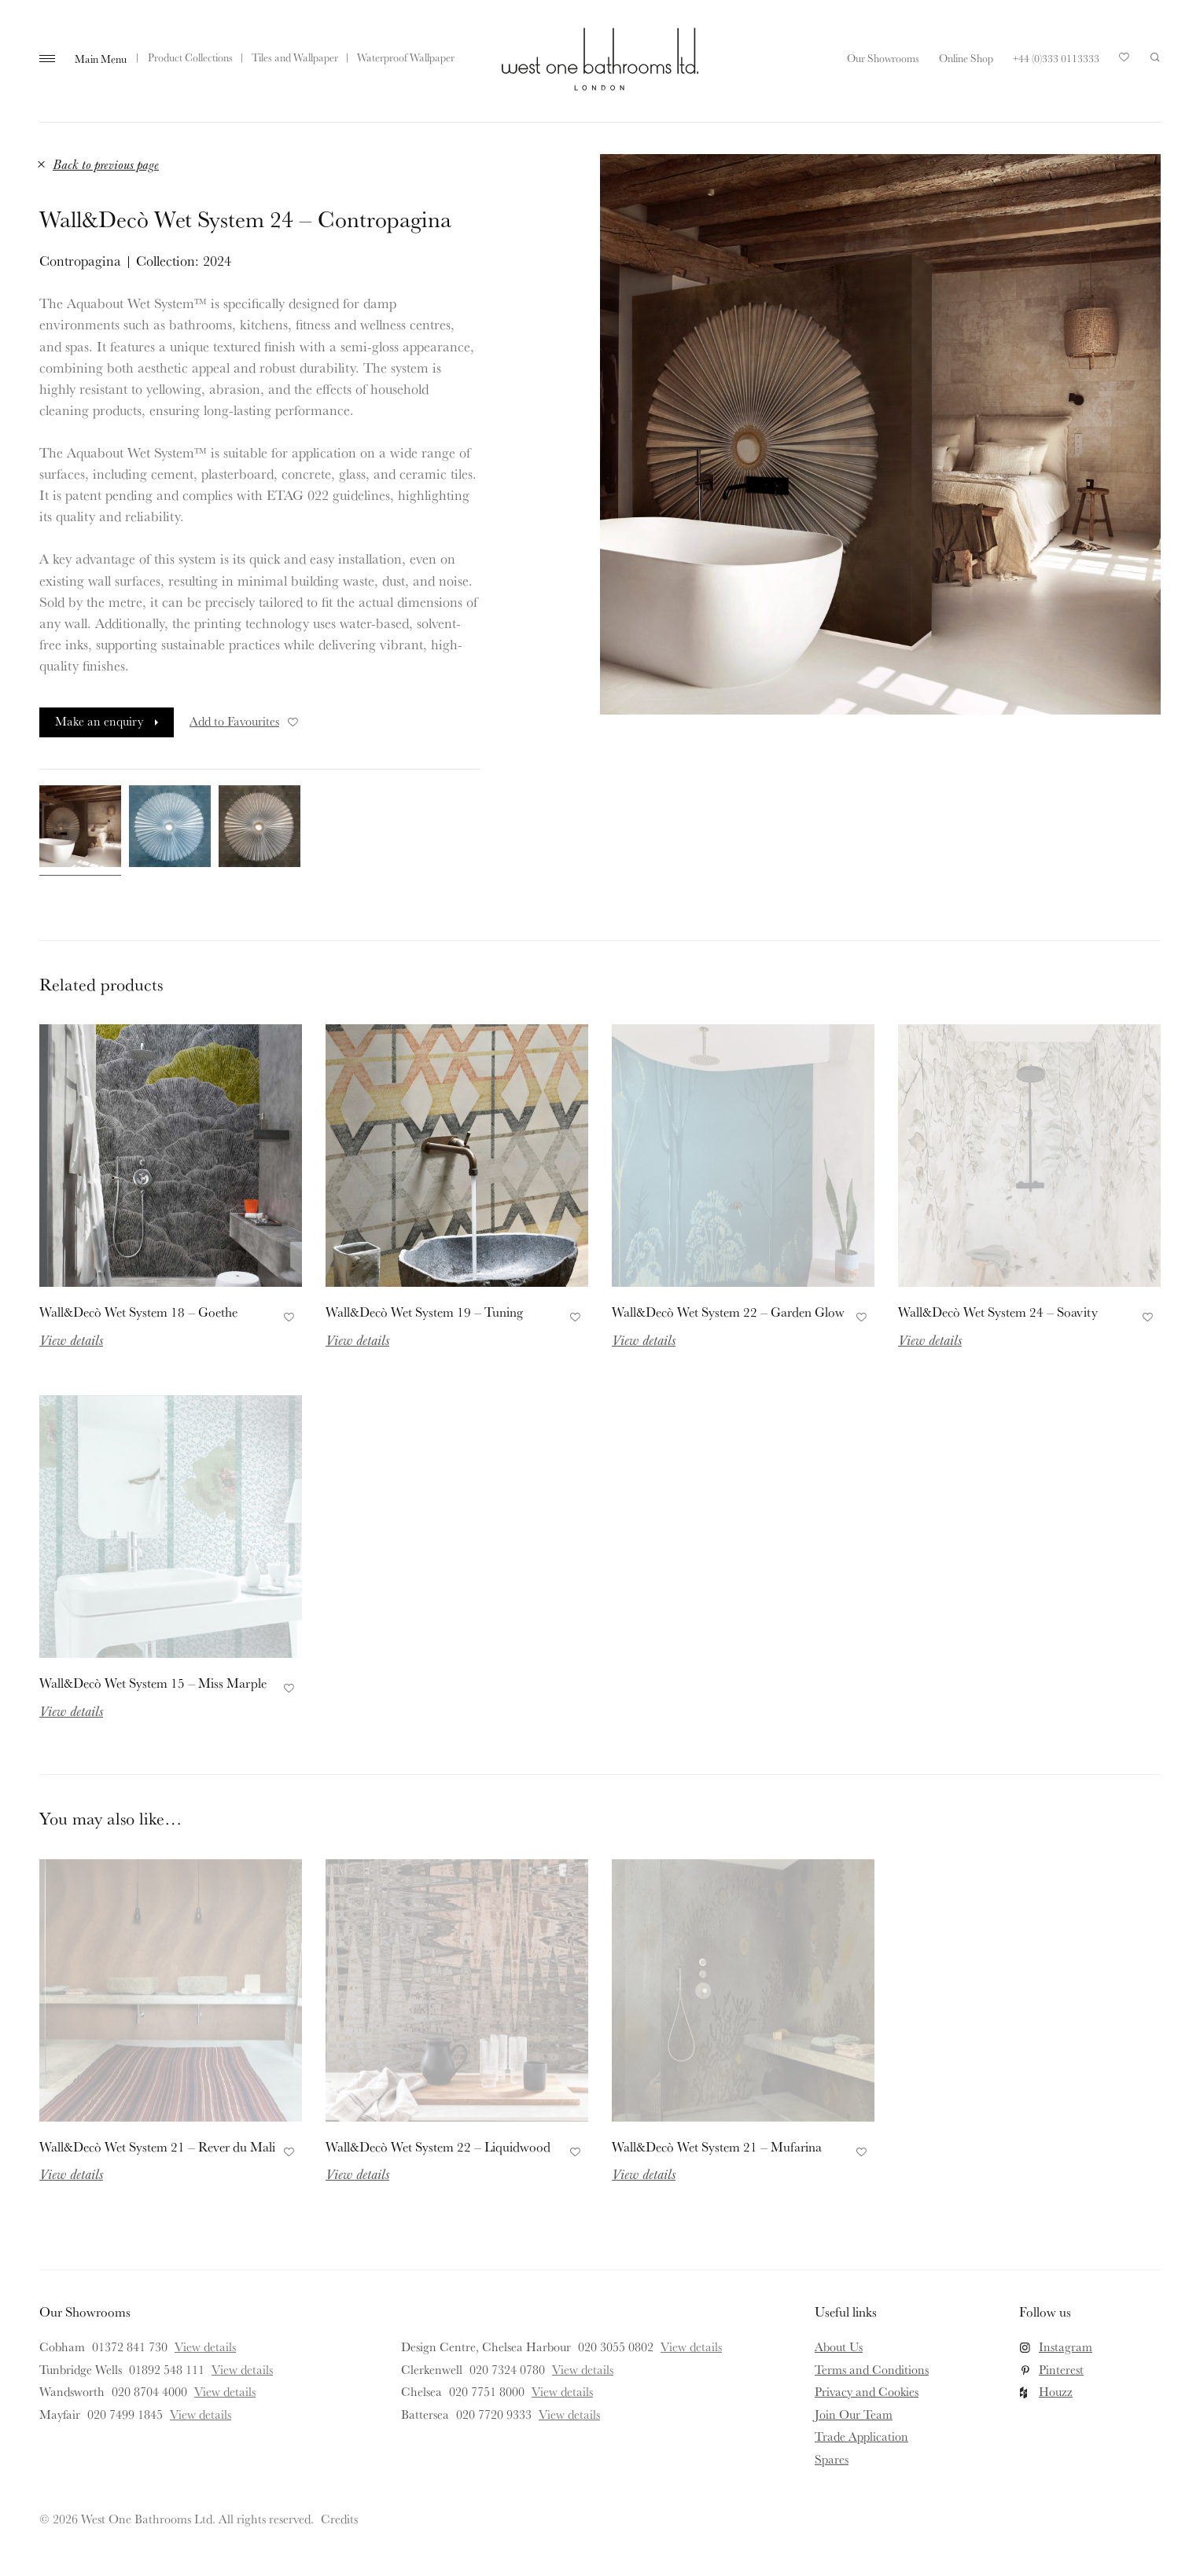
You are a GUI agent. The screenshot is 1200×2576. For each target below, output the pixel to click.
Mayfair (59, 2414)
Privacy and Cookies (866, 2391)
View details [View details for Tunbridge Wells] (242, 2369)
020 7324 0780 (507, 2369)
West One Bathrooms (600, 59)
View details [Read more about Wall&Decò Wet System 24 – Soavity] (930, 1339)
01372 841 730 (129, 2346)
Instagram (1065, 2346)
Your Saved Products (1124, 61)
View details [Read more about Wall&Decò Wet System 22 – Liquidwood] (357, 2173)
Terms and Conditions (872, 2369)
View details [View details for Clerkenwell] (582, 2369)
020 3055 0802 (615, 2346)
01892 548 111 (166, 2369)
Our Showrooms (883, 58)
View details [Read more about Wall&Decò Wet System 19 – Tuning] (357, 1339)
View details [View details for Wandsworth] (225, 2391)
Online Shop (966, 58)
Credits (339, 2518)
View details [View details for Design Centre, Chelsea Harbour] (691, 2346)
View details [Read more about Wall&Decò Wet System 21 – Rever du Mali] (71, 2173)
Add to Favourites (245, 720)
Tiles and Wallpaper (295, 57)
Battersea (425, 2414)
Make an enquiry (99, 720)
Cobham (62, 2346)
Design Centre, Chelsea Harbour (486, 2346)
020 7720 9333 (494, 2414)
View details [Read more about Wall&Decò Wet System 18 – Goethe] (71, 1339)
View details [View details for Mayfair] (200, 2414)
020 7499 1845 (125, 2414)
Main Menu (101, 59)
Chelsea (421, 2391)
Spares (831, 2459)
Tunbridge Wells (80, 2369)
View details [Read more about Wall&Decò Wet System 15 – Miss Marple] (71, 1710)
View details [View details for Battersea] (569, 2414)
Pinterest (1061, 2369)
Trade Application (861, 2436)
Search (1155, 57)
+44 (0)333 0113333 (1056, 58)
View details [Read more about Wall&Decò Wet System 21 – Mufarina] (643, 2173)
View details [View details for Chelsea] (562, 2391)
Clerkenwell (431, 2369)
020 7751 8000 (487, 2391)
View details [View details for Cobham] (205, 2346)
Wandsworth (72, 2391)
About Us (839, 2346)
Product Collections (190, 57)
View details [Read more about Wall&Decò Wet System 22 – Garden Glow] (643, 1339)
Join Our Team (854, 2414)
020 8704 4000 (149, 2391)
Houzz (1056, 2391)
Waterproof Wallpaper (406, 57)
